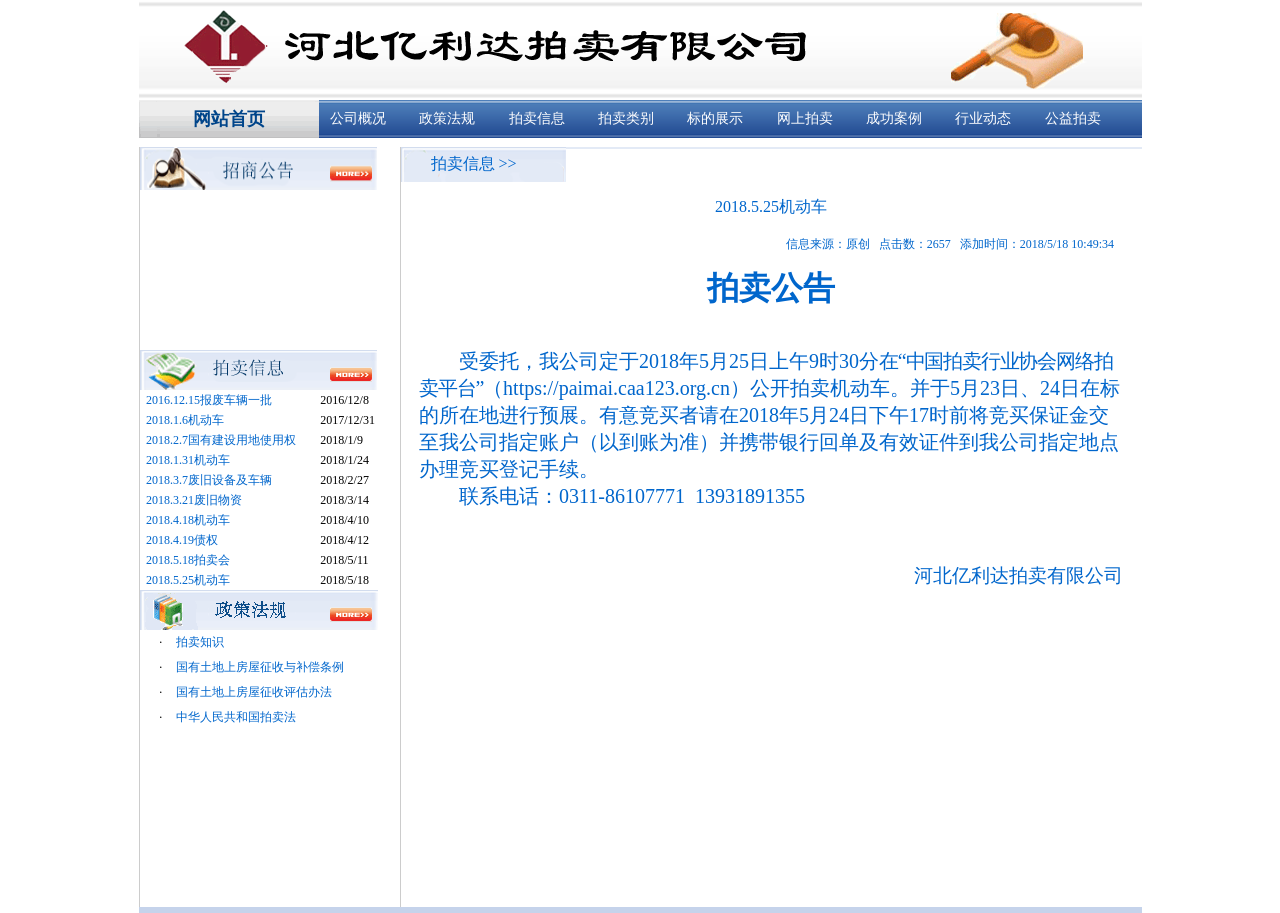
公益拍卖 (1073, 118)
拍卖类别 (626, 118)
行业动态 (983, 118)
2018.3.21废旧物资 (194, 500)
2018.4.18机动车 (188, 520)
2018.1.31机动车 (188, 460)
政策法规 (447, 118)
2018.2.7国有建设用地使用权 (221, 440)
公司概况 (358, 118)
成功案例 (894, 118)
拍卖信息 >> (474, 163)
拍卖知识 (200, 642)
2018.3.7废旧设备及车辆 (209, 480)
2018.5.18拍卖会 (188, 560)
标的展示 (715, 118)
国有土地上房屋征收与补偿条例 (260, 667)
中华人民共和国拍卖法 (236, 717)
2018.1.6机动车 (185, 420)
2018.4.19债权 (182, 540)
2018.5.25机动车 (188, 580)
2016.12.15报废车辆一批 (209, 400)
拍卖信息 (537, 118)
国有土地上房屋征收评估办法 (254, 692)
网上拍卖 (805, 118)
